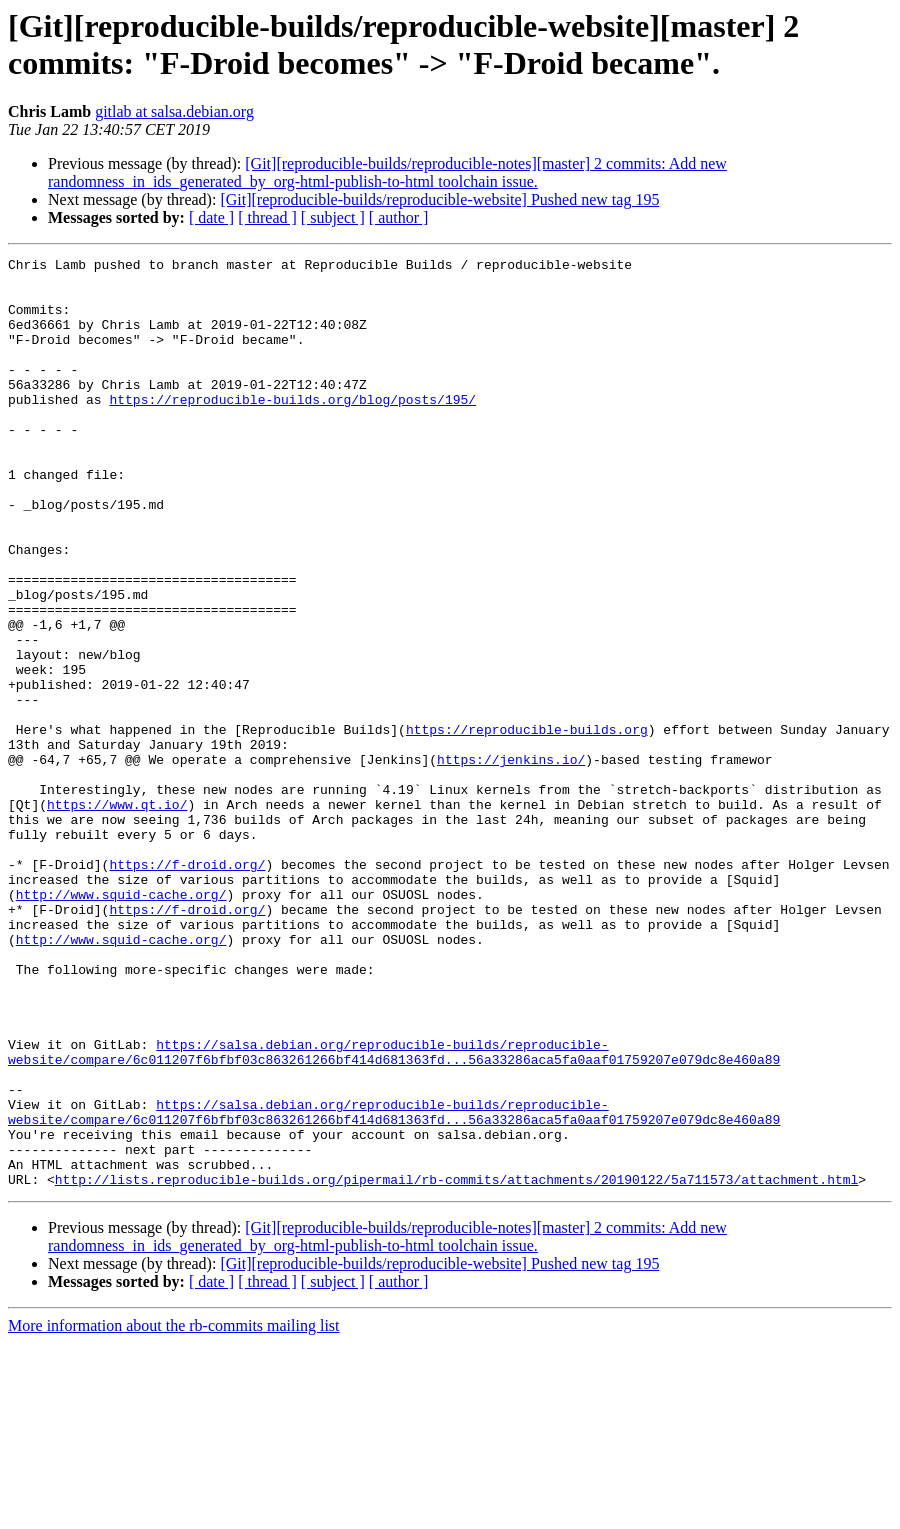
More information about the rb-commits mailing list (174, 1511)
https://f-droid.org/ (187, 987)
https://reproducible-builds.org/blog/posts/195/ (292, 429)
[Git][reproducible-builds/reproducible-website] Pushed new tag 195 (439, 199)
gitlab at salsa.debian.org (174, 111)
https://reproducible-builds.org (527, 825)
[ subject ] (333, 217)
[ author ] (399, 217)
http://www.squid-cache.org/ (121, 1023)
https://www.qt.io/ (117, 915)
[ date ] (211, 217)
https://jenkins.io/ (511, 861)
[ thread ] (267, 217)
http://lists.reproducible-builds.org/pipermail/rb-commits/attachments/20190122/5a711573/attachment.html (456, 1365)
